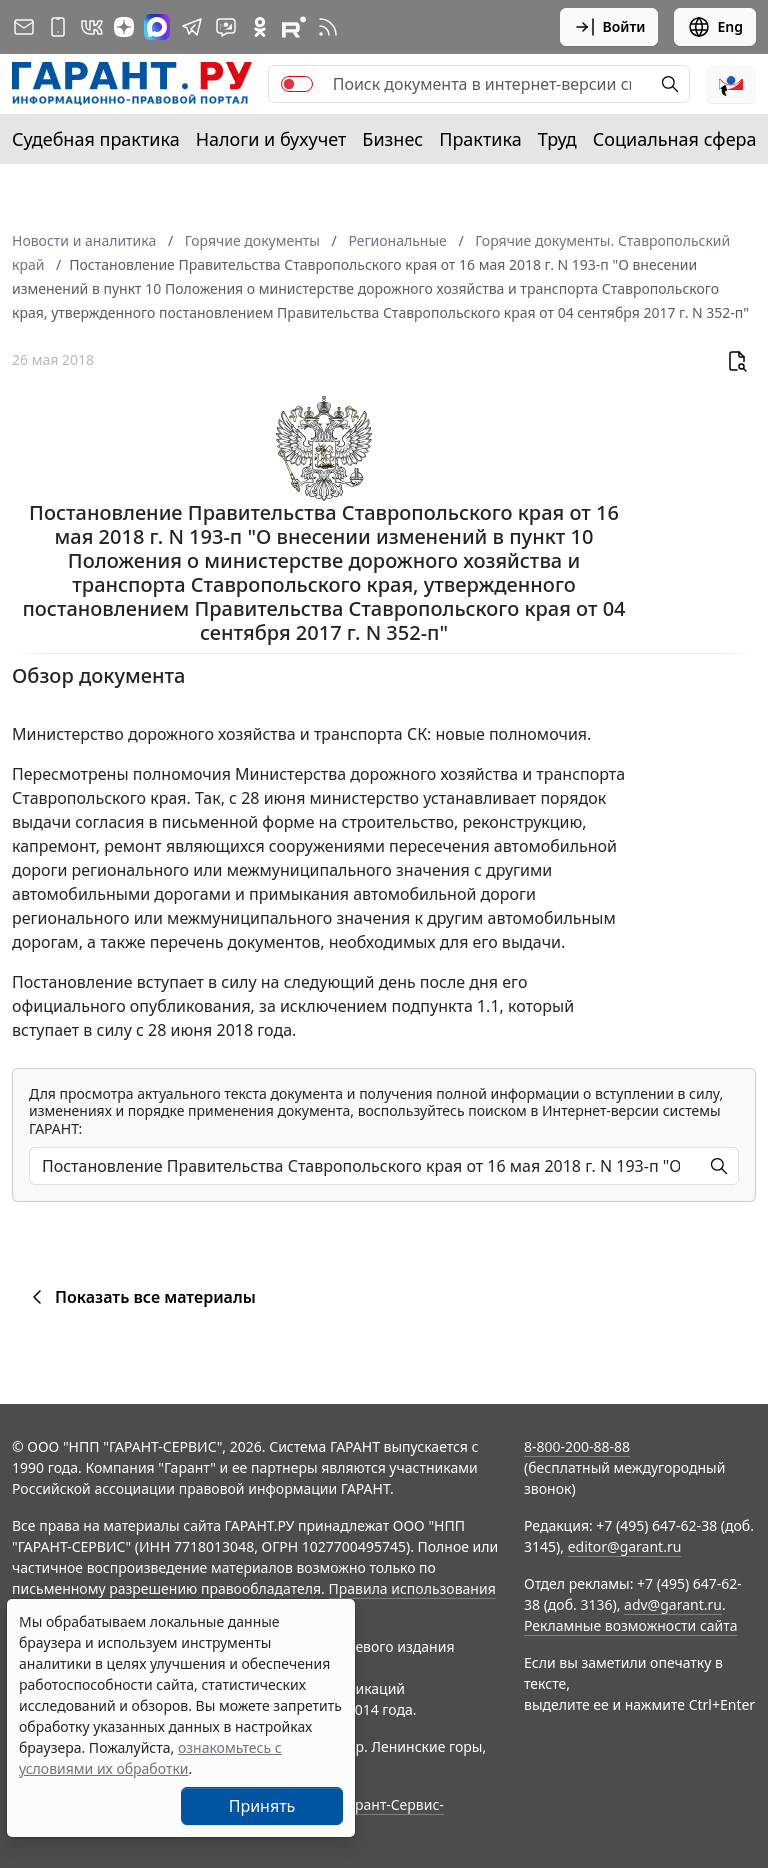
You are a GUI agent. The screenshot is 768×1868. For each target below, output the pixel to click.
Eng (715, 27)
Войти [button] (609, 27)
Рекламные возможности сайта (631, 1625)
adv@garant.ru (673, 1604)
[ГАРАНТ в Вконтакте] (92, 27)
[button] (731, 84)
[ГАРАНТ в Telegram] (192, 27)
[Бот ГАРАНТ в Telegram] (226, 27)
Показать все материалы (140, 1297)
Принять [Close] (262, 1806)
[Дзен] (124, 27)
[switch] (297, 84)
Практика (480, 139)
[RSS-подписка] (328, 27)
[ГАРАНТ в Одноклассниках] (260, 27)
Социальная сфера (675, 139)
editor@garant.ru (625, 1546)
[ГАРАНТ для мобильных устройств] (58, 27)
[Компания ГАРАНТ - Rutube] (294, 27)
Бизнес (392, 139)
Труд (557, 139)
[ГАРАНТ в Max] (157, 27)
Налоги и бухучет (271, 139)
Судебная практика (96, 139)
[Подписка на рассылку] (24, 27)
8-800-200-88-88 (577, 1446)
